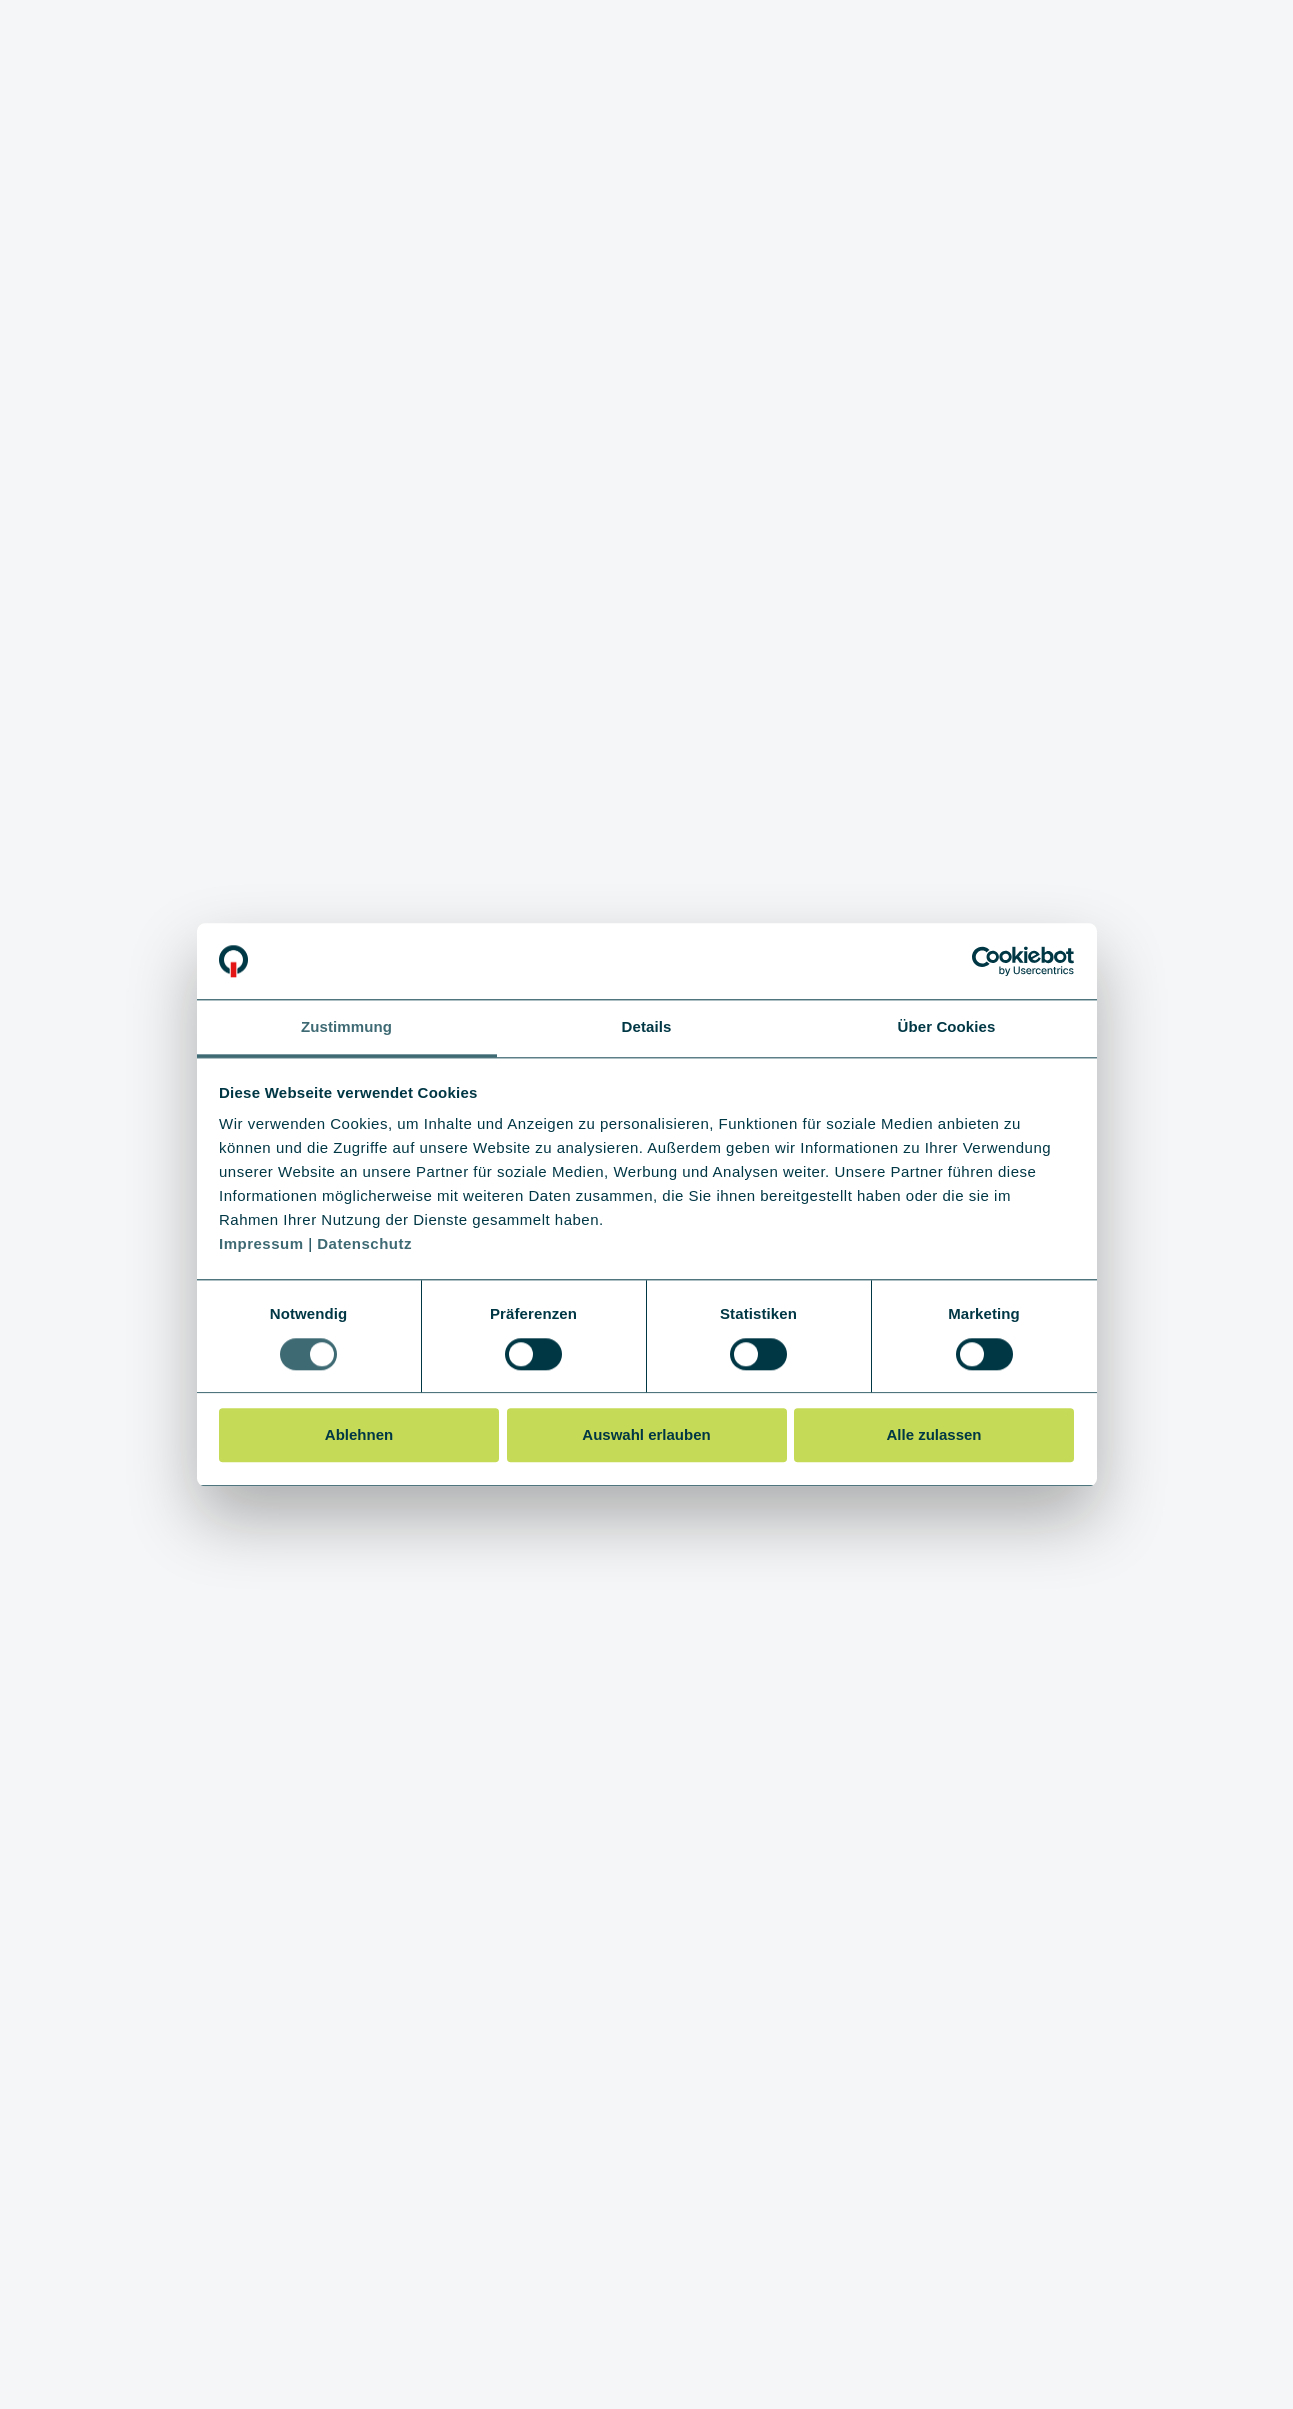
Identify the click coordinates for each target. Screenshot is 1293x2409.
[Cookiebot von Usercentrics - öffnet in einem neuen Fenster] (986, 961)
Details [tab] (647, 1027)
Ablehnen (359, 1434)
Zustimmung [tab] (346, 1027)
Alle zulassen (933, 1434)
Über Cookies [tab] (947, 1027)
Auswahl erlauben (646, 1434)
